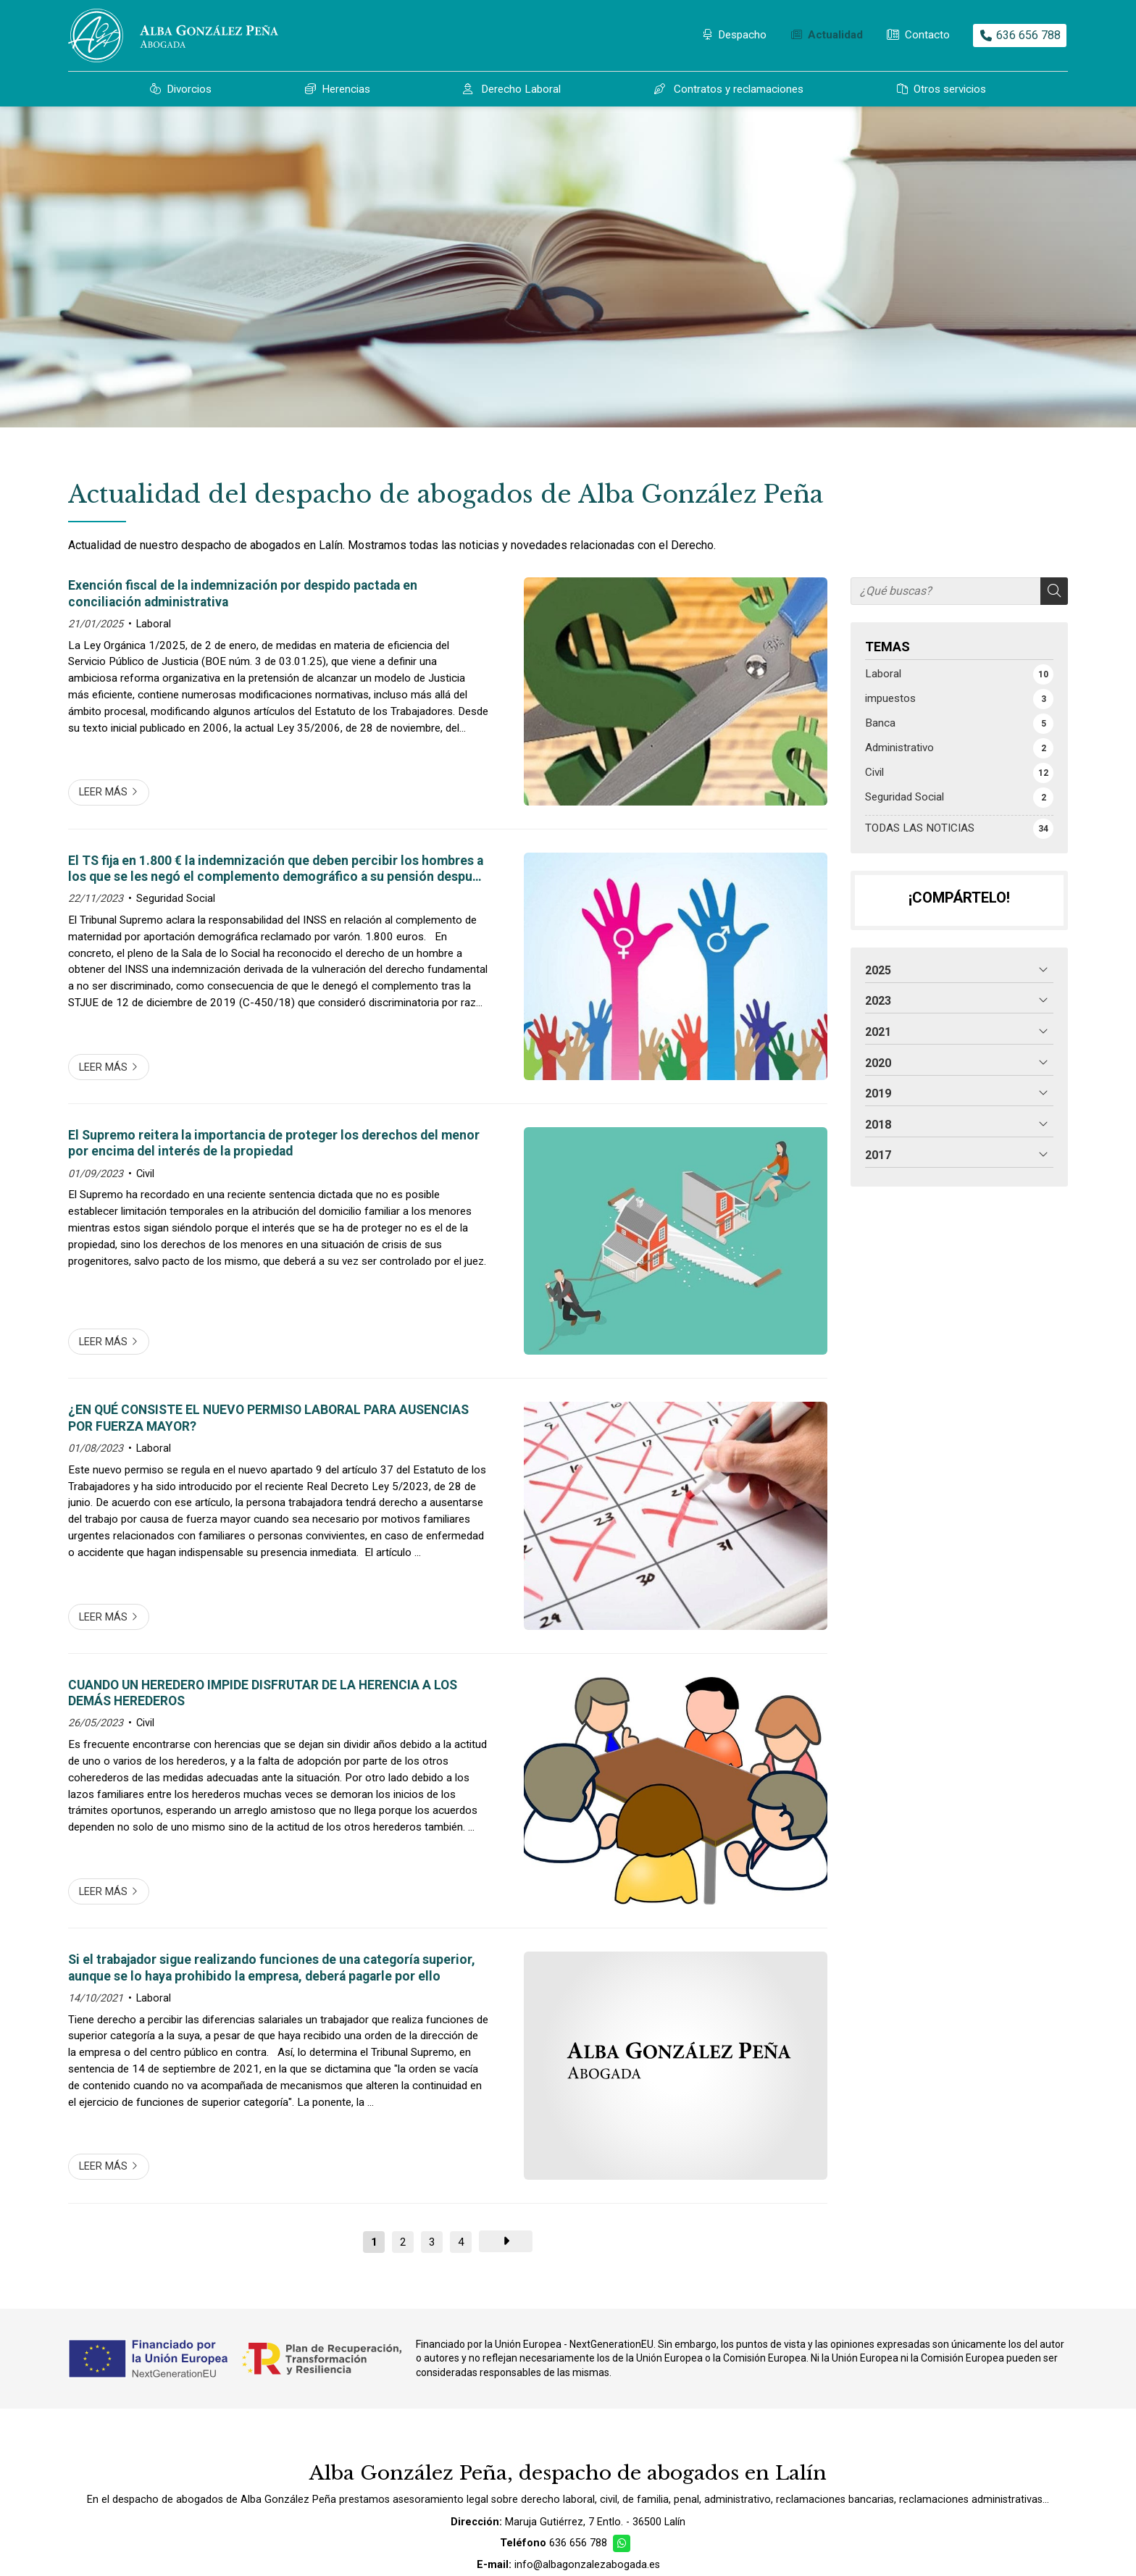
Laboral (153, 624)
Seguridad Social (175, 898)
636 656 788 (578, 2543)
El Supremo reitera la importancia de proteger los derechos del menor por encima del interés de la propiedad (274, 1143)
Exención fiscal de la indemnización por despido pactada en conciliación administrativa (242, 593)
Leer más (103, 792)
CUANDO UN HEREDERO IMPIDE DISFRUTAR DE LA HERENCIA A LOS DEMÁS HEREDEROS (262, 1693)
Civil (145, 1174)
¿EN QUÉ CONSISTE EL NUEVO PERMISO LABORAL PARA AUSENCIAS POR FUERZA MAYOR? (268, 1417)
